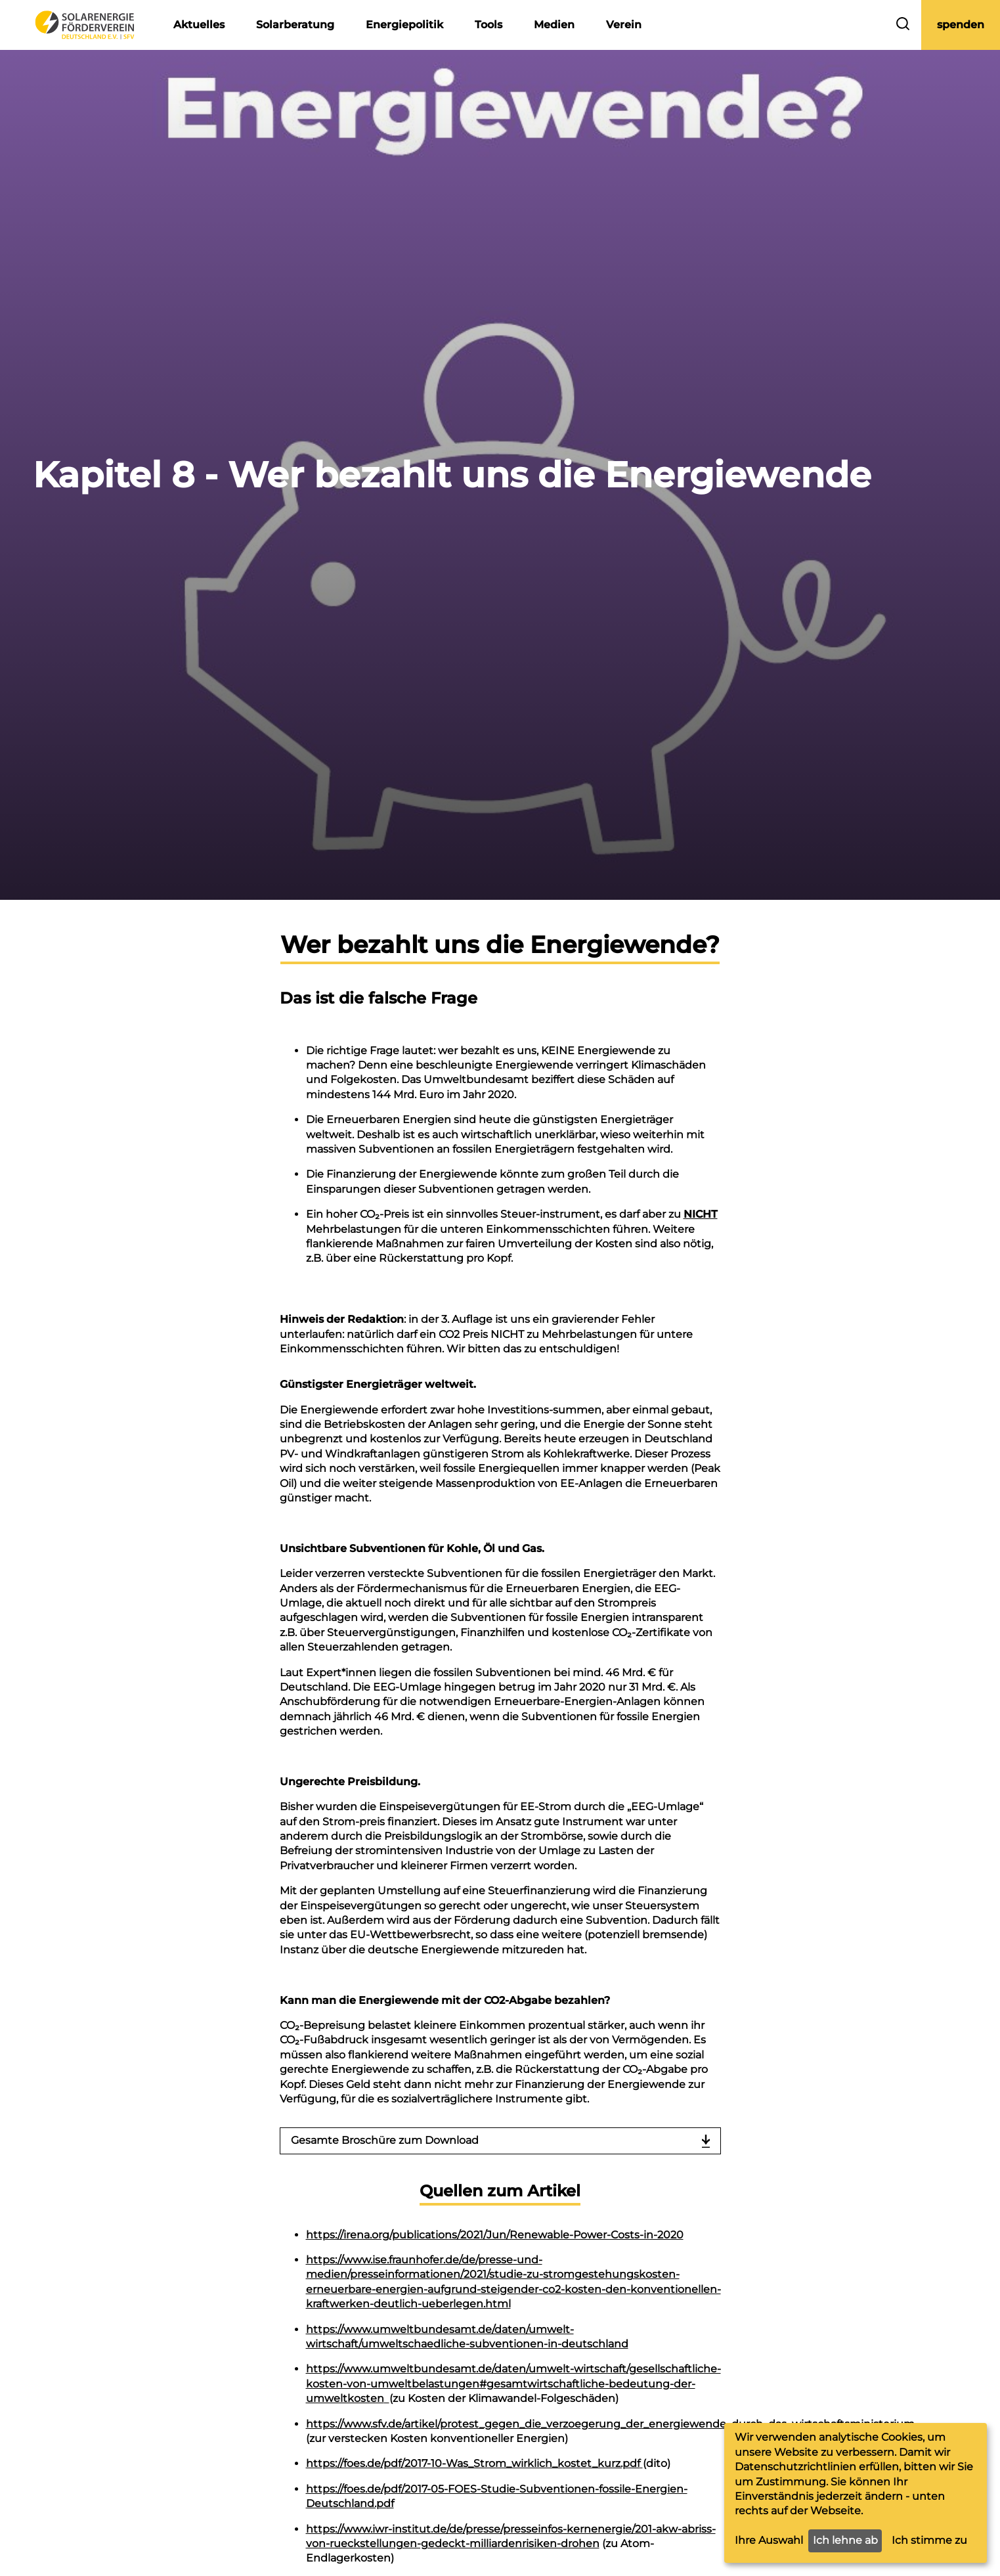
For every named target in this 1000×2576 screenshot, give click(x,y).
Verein (623, 24)
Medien (554, 24)
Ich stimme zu (929, 2540)
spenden (960, 24)
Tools (488, 24)
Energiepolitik (404, 24)
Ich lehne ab (845, 2540)
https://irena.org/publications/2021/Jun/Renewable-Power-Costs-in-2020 (495, 2235)
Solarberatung (295, 24)
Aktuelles (199, 24)
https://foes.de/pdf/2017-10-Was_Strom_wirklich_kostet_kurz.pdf (473, 2463)
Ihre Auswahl (769, 2540)
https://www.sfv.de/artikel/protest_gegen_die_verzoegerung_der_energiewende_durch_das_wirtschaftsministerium (610, 2424)
